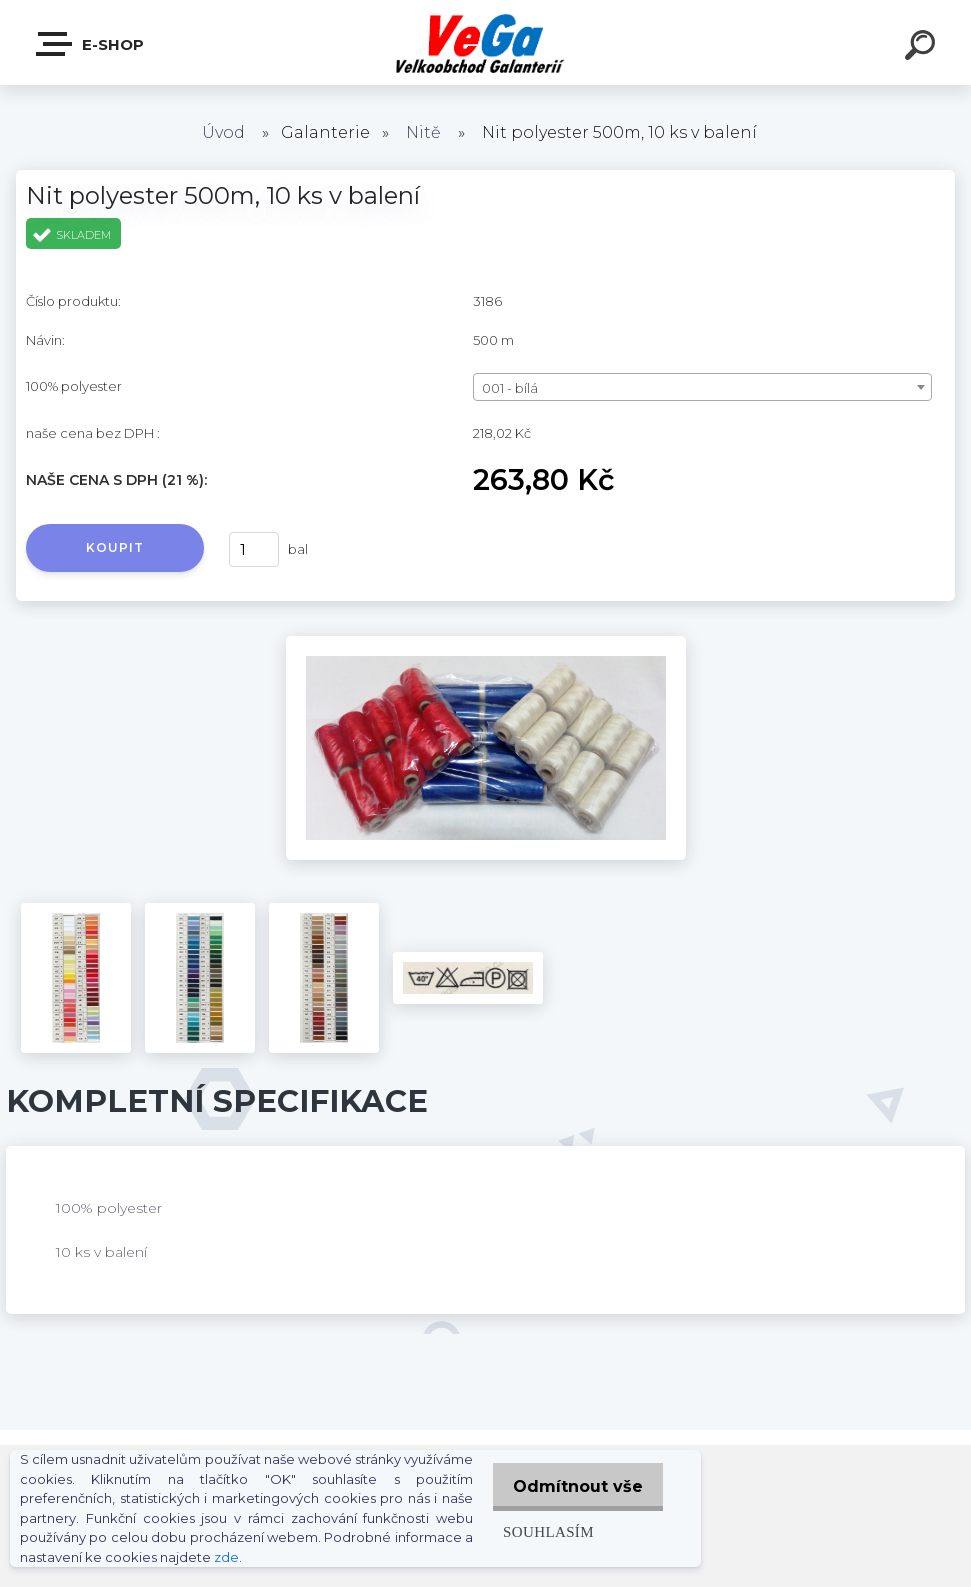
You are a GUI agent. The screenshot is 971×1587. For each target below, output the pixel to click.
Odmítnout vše (574, 1486)
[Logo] (485, 42)
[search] (923, 48)
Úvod (223, 132)
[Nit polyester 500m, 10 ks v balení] (486, 643)
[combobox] (702, 387)
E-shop (91, 44)
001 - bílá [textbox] (510, 388)
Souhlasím (539, 1531)
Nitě (423, 132)
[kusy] (254, 549)
